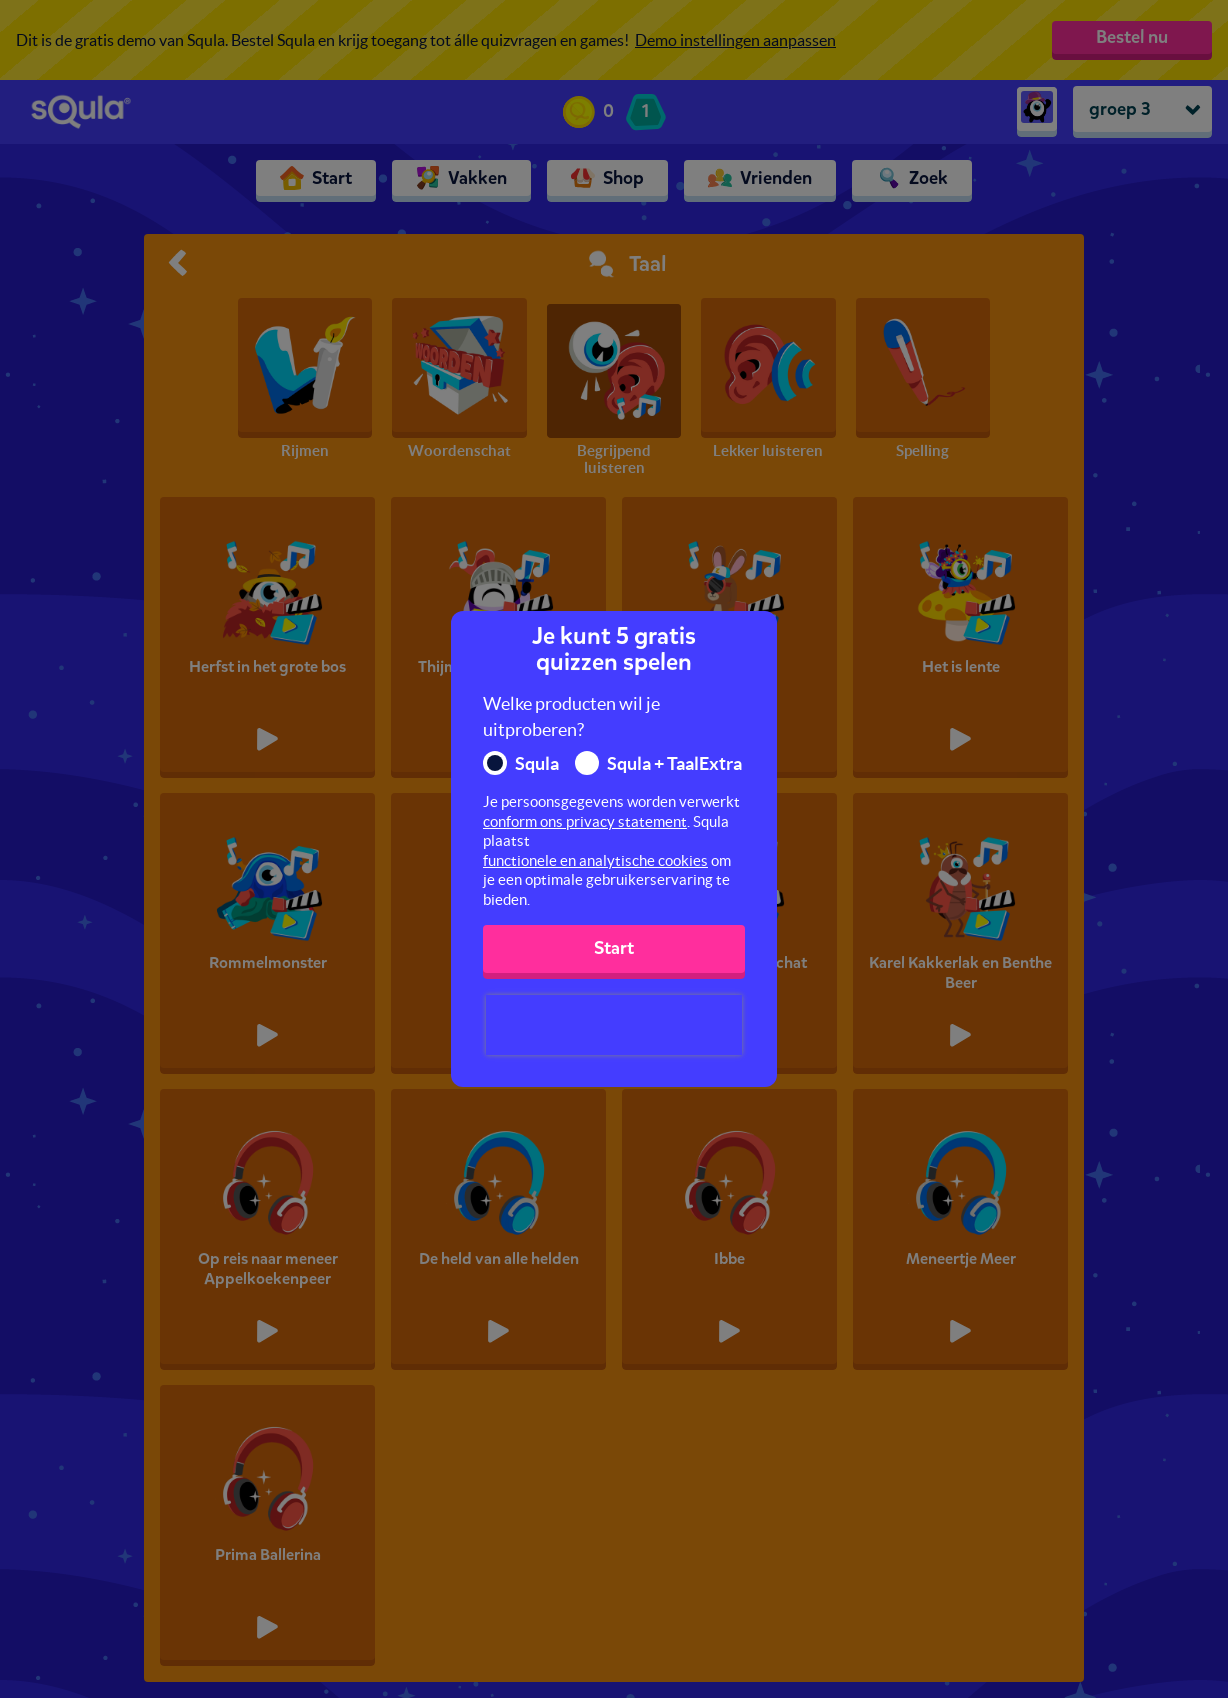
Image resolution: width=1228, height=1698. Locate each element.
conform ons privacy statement (585, 821)
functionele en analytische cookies (595, 860)
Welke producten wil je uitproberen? (571, 716)
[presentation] (614, 1025)
